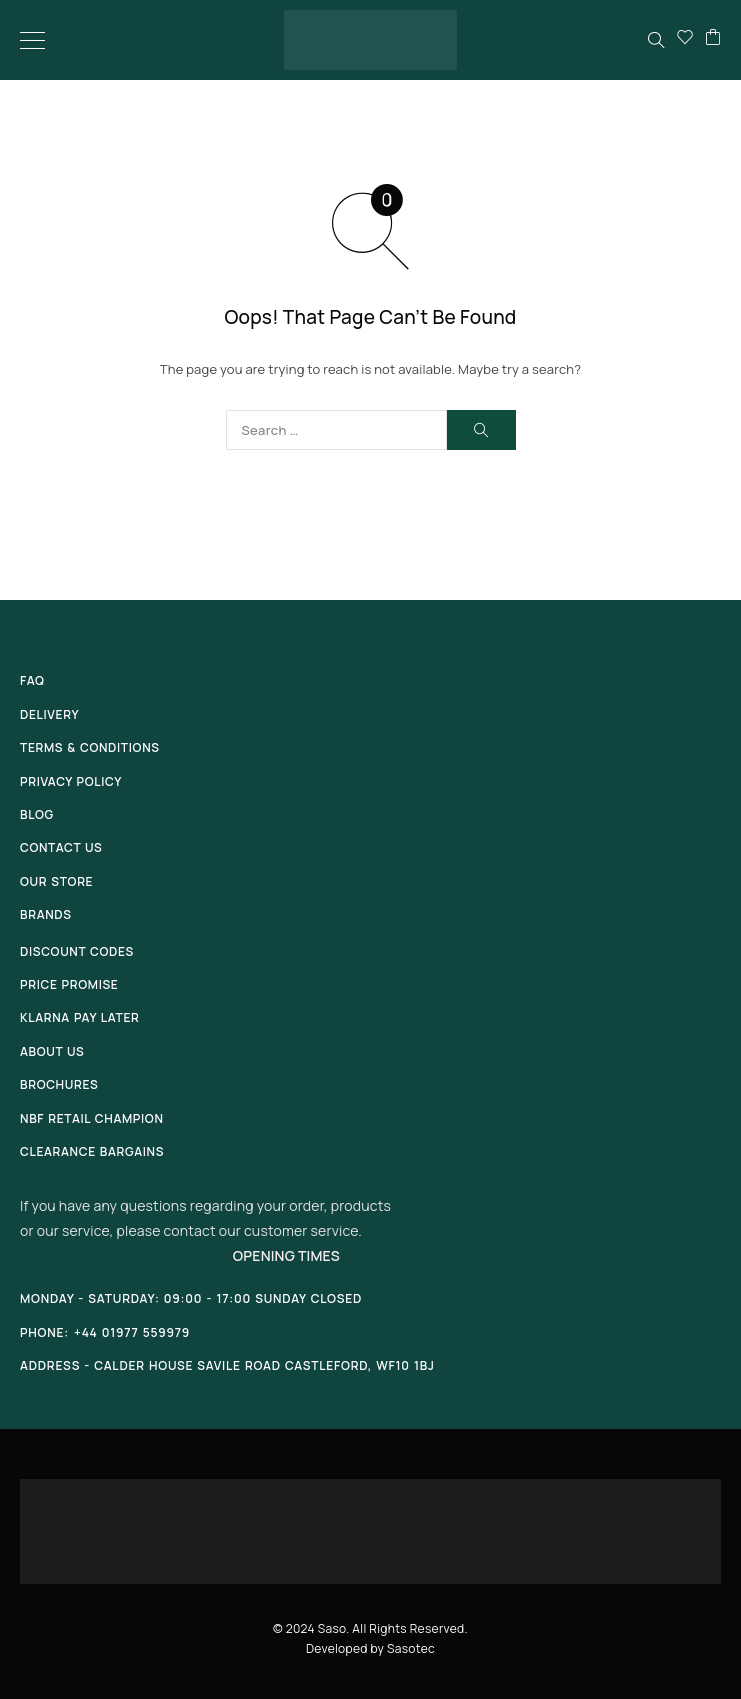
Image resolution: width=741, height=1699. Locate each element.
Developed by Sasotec (370, 1648)
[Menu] (32, 40)
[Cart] (713, 40)
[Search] (656, 40)
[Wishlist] (685, 40)
